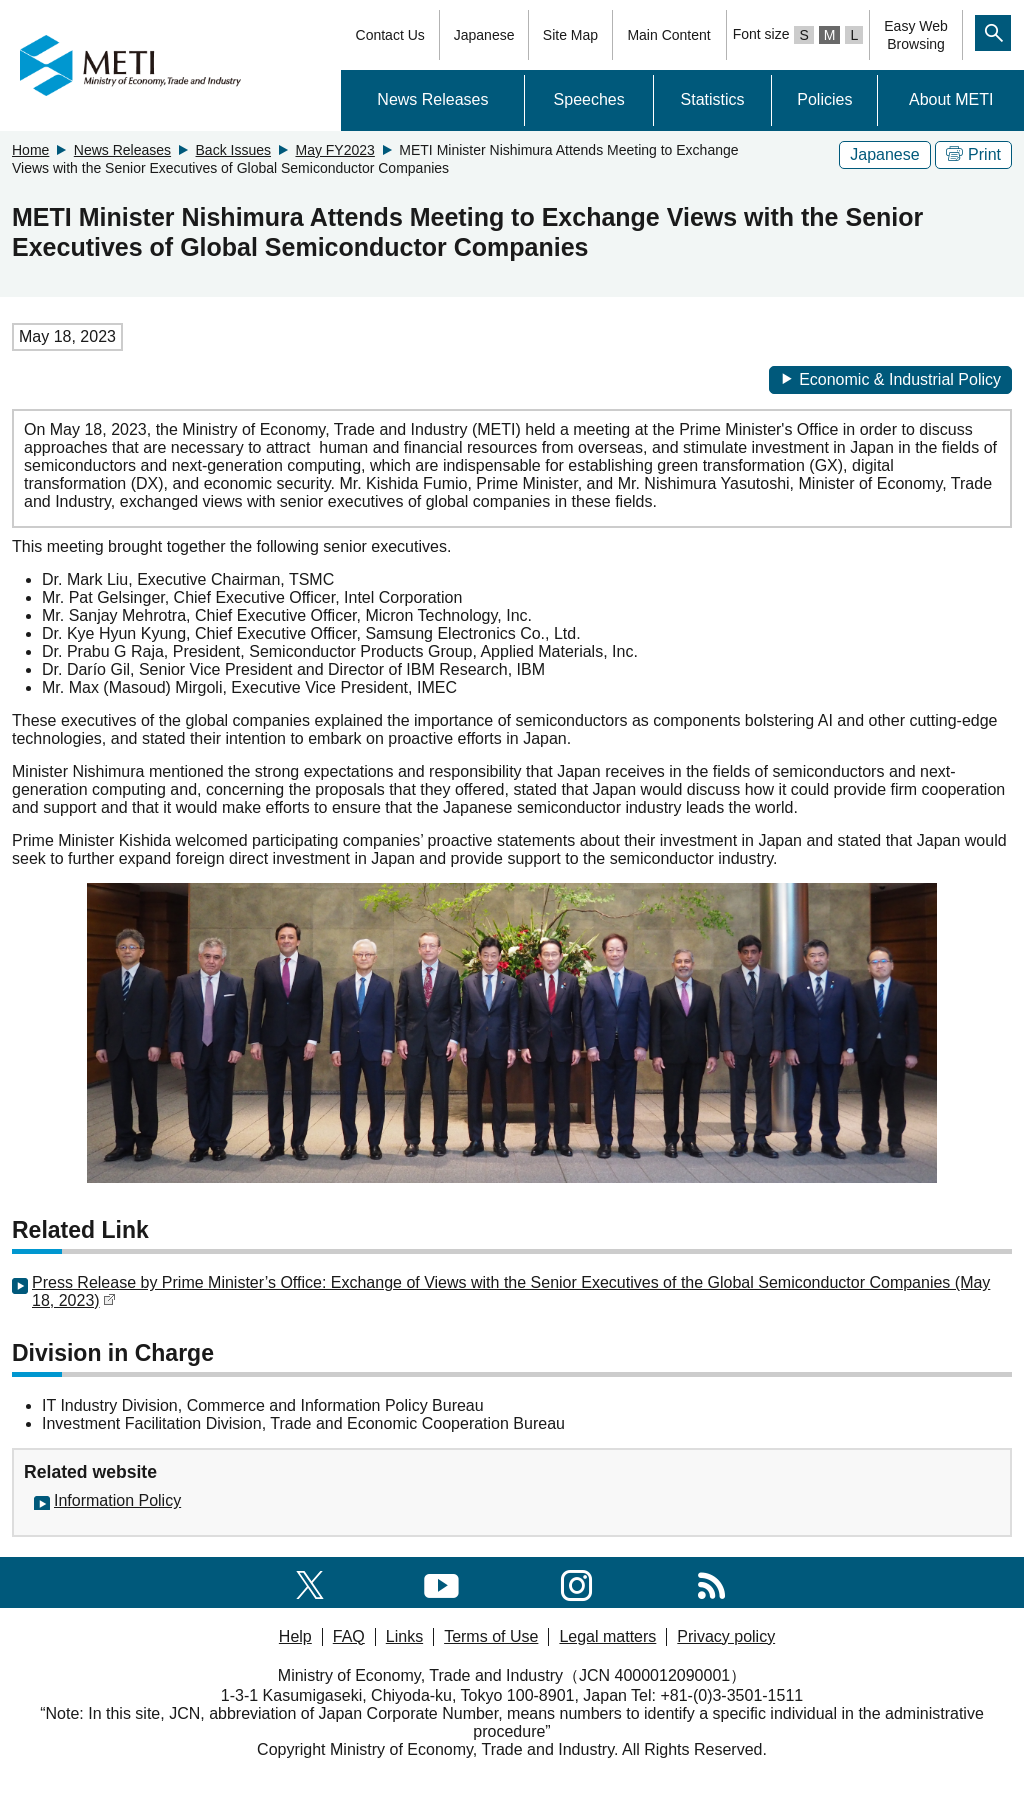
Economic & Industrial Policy (890, 379)
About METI (951, 99)
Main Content (668, 35)
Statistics (713, 99)
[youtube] (441, 1581)
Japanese (484, 35)
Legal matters (607, 1636)
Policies (824, 99)
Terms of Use (491, 1636)
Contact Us (390, 35)
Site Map (570, 35)
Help (295, 1636)
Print (973, 154)
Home (30, 150)
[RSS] (711, 1581)
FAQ (349, 1636)
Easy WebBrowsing (916, 35)
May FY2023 (334, 150)
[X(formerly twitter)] (310, 1581)
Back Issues (233, 150)
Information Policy (117, 1500)
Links (404, 1636)
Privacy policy (726, 1636)
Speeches (589, 99)
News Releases (432, 99)
